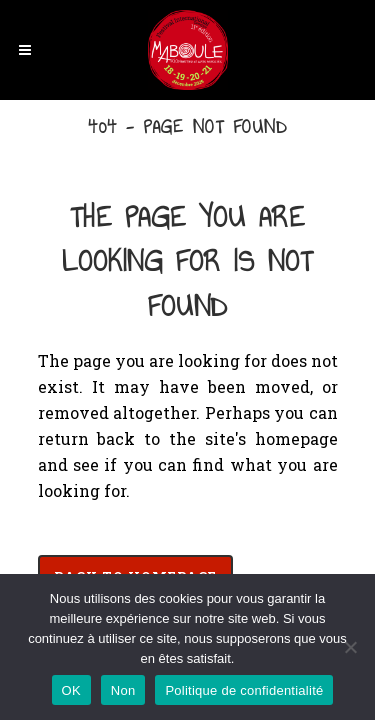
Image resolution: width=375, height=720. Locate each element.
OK (71, 690)
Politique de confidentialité (244, 690)
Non (123, 690)
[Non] (350, 647)
